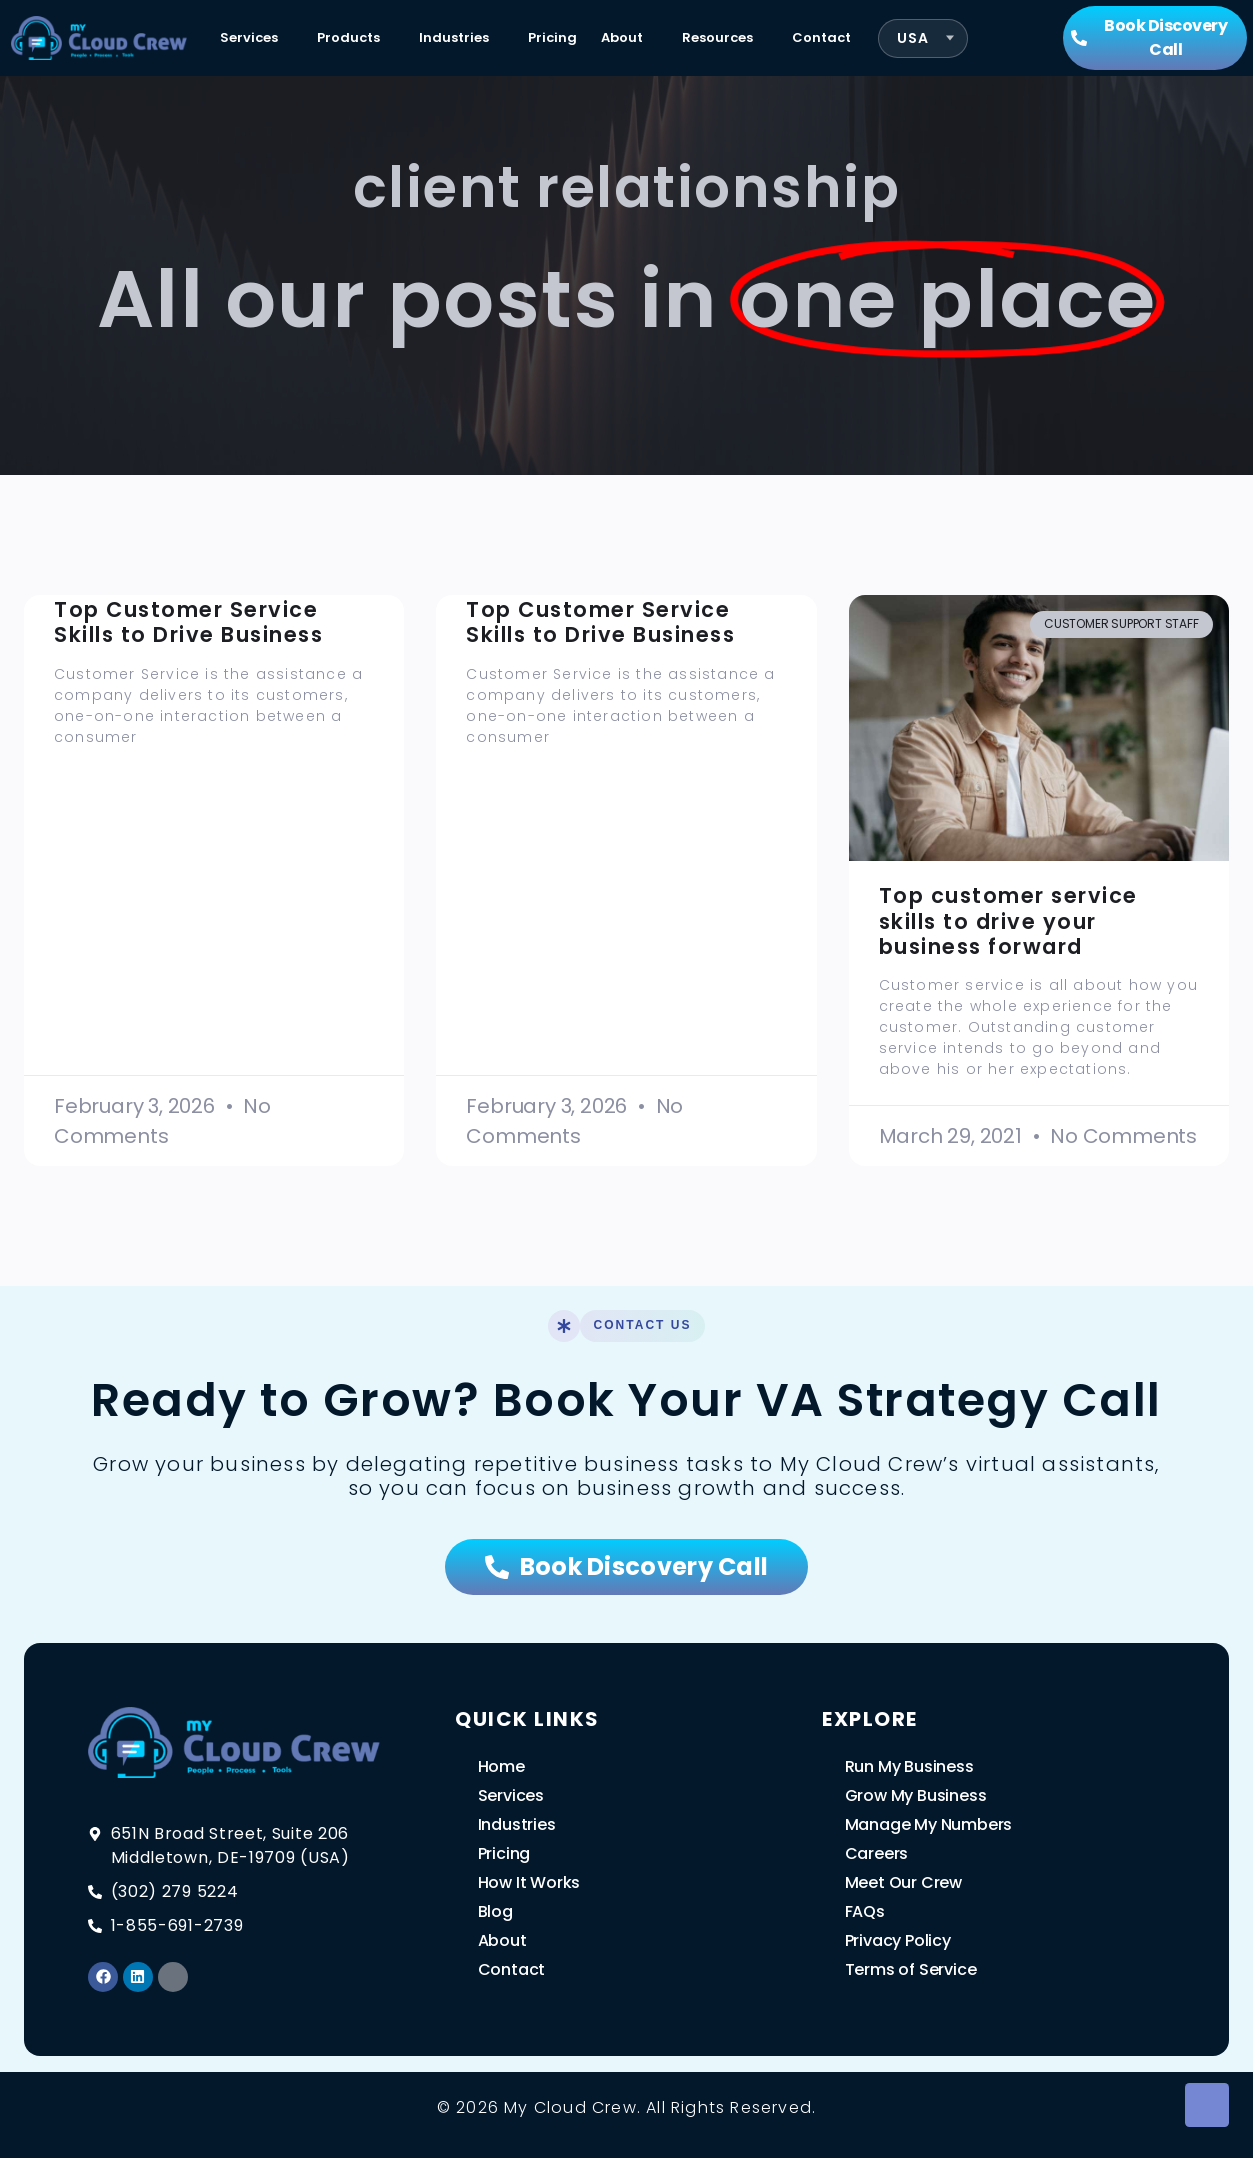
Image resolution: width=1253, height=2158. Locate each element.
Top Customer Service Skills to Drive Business (188, 622)
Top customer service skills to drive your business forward (1008, 920)
